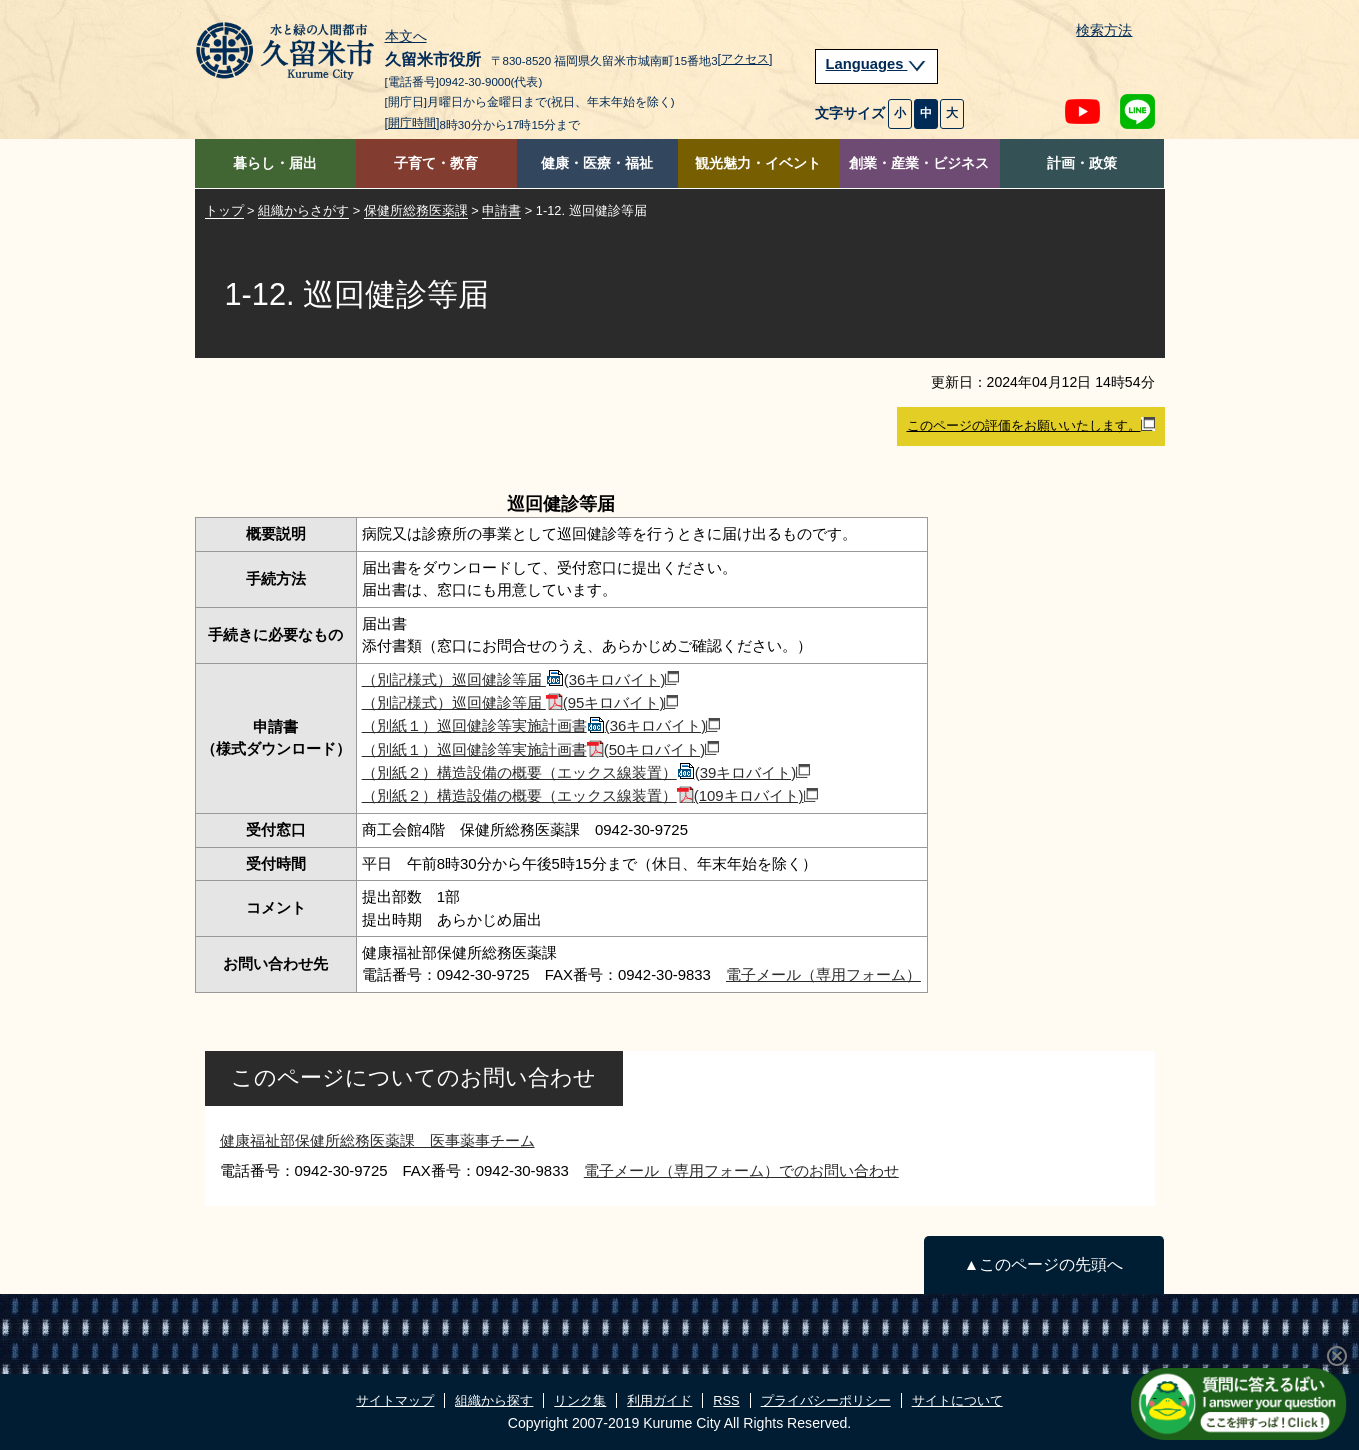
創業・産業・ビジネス (919, 163)
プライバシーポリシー (826, 1400)
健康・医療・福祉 (597, 163)
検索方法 (1104, 30)
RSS (726, 1400)
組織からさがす (303, 210)
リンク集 (580, 1400)
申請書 (501, 210)
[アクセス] (745, 59)
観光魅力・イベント (758, 163)
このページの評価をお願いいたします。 (1031, 425)
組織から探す (494, 1400)
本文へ (406, 37)
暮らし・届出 (275, 163)
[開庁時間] (412, 123)
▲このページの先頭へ (1043, 1264)
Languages (877, 64)
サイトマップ (395, 1400)
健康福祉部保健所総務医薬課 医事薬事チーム (377, 1140)
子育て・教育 (436, 163)
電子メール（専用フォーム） (823, 974)
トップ (224, 210)
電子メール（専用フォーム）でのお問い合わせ (741, 1170)
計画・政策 (1082, 163)
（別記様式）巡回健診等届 (521, 679)
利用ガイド (659, 1400)
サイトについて (957, 1400)
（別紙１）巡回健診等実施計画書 (541, 725)
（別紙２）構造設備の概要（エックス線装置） (586, 772)
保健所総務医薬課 (416, 210)
